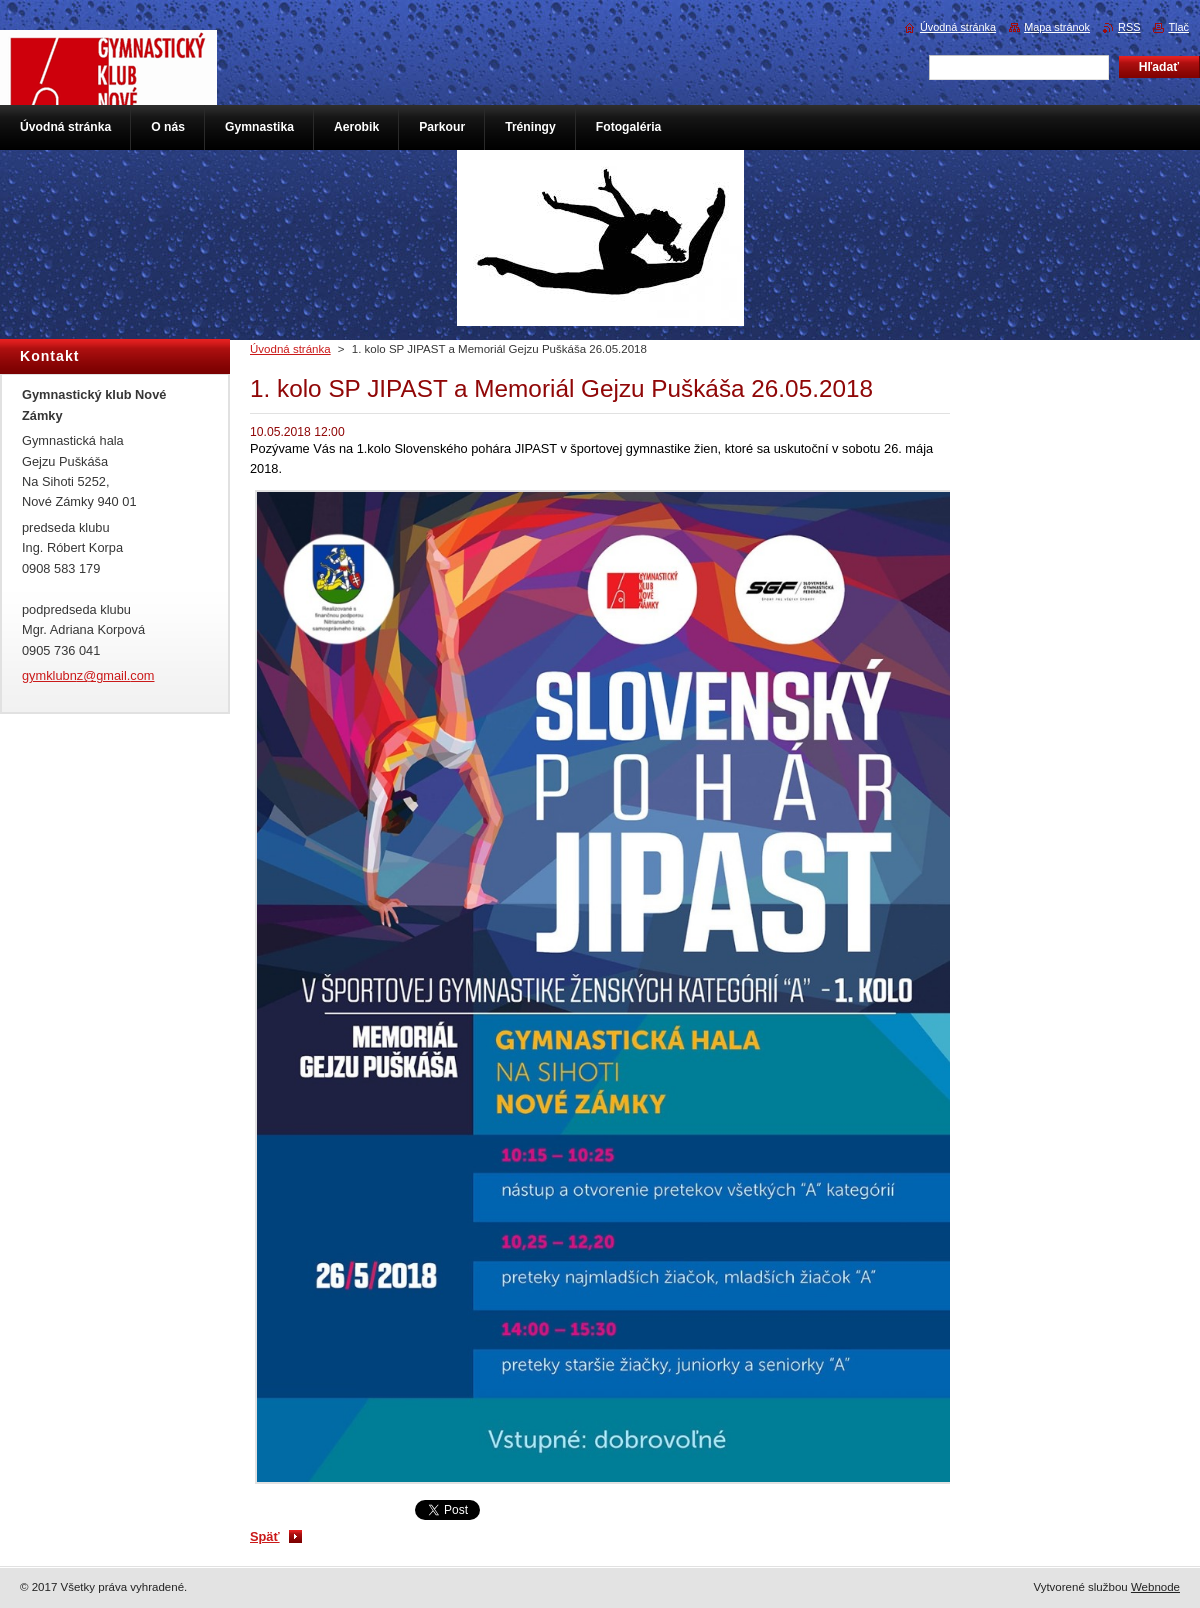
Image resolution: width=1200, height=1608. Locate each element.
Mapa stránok (1057, 27)
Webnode (1155, 1587)
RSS (1129, 27)
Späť (265, 1536)
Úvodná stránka (290, 349)
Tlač (1178, 27)
